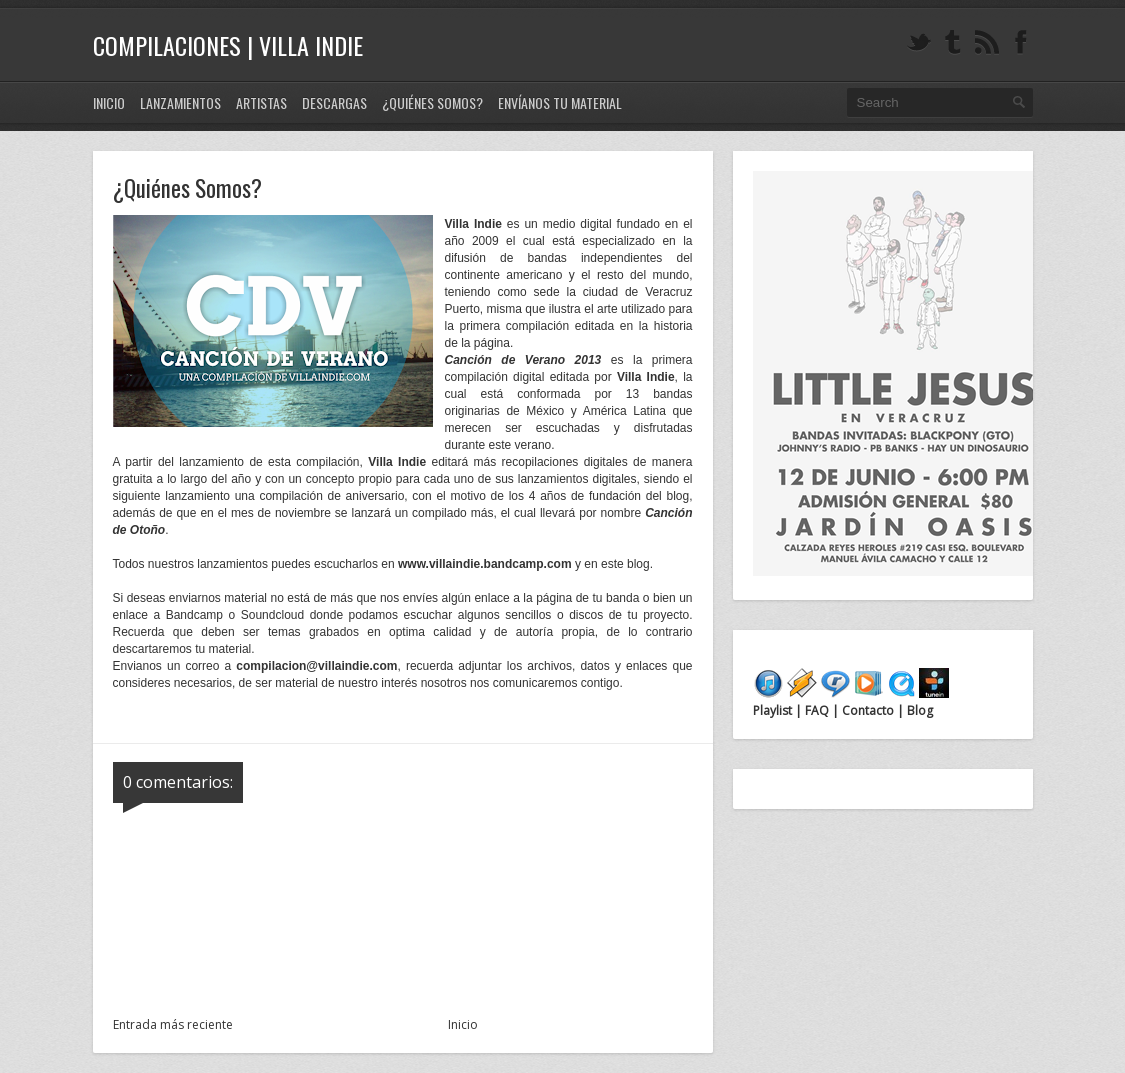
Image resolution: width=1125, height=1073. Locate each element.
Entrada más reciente (173, 1024)
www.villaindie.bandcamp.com (485, 564)
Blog (918, 710)
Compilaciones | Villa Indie (228, 45)
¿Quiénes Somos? (432, 102)
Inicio (109, 102)
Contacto (868, 710)
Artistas (261, 102)
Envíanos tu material (560, 102)
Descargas (334, 102)
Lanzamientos (180, 102)
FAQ (817, 710)
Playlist (774, 710)
